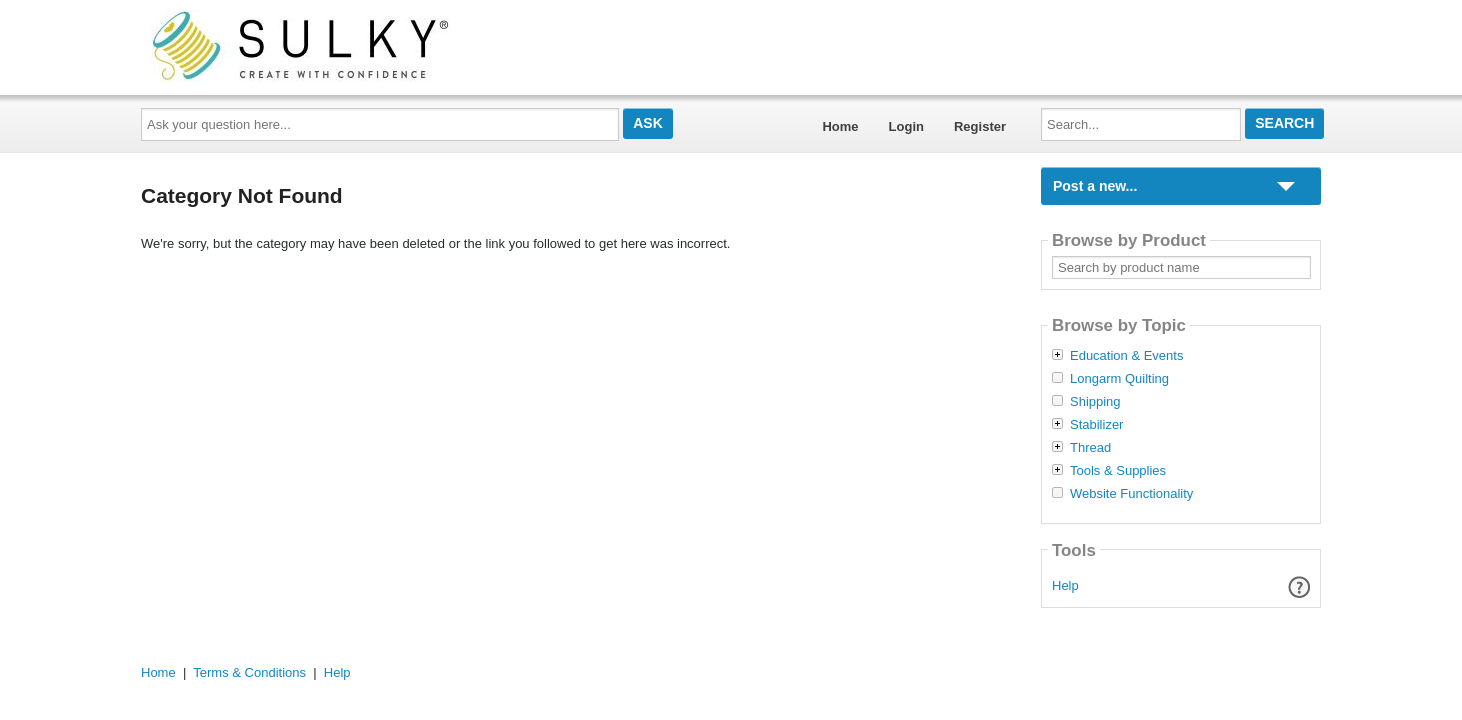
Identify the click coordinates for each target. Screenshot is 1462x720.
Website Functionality (1131, 494)
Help (1065, 585)
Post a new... (1095, 186)
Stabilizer (1096, 425)
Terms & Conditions (249, 672)
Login (906, 126)
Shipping (1095, 402)
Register (980, 126)
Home (840, 126)
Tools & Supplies (1118, 471)
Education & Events (1126, 356)
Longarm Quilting (1119, 379)
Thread (1090, 448)
